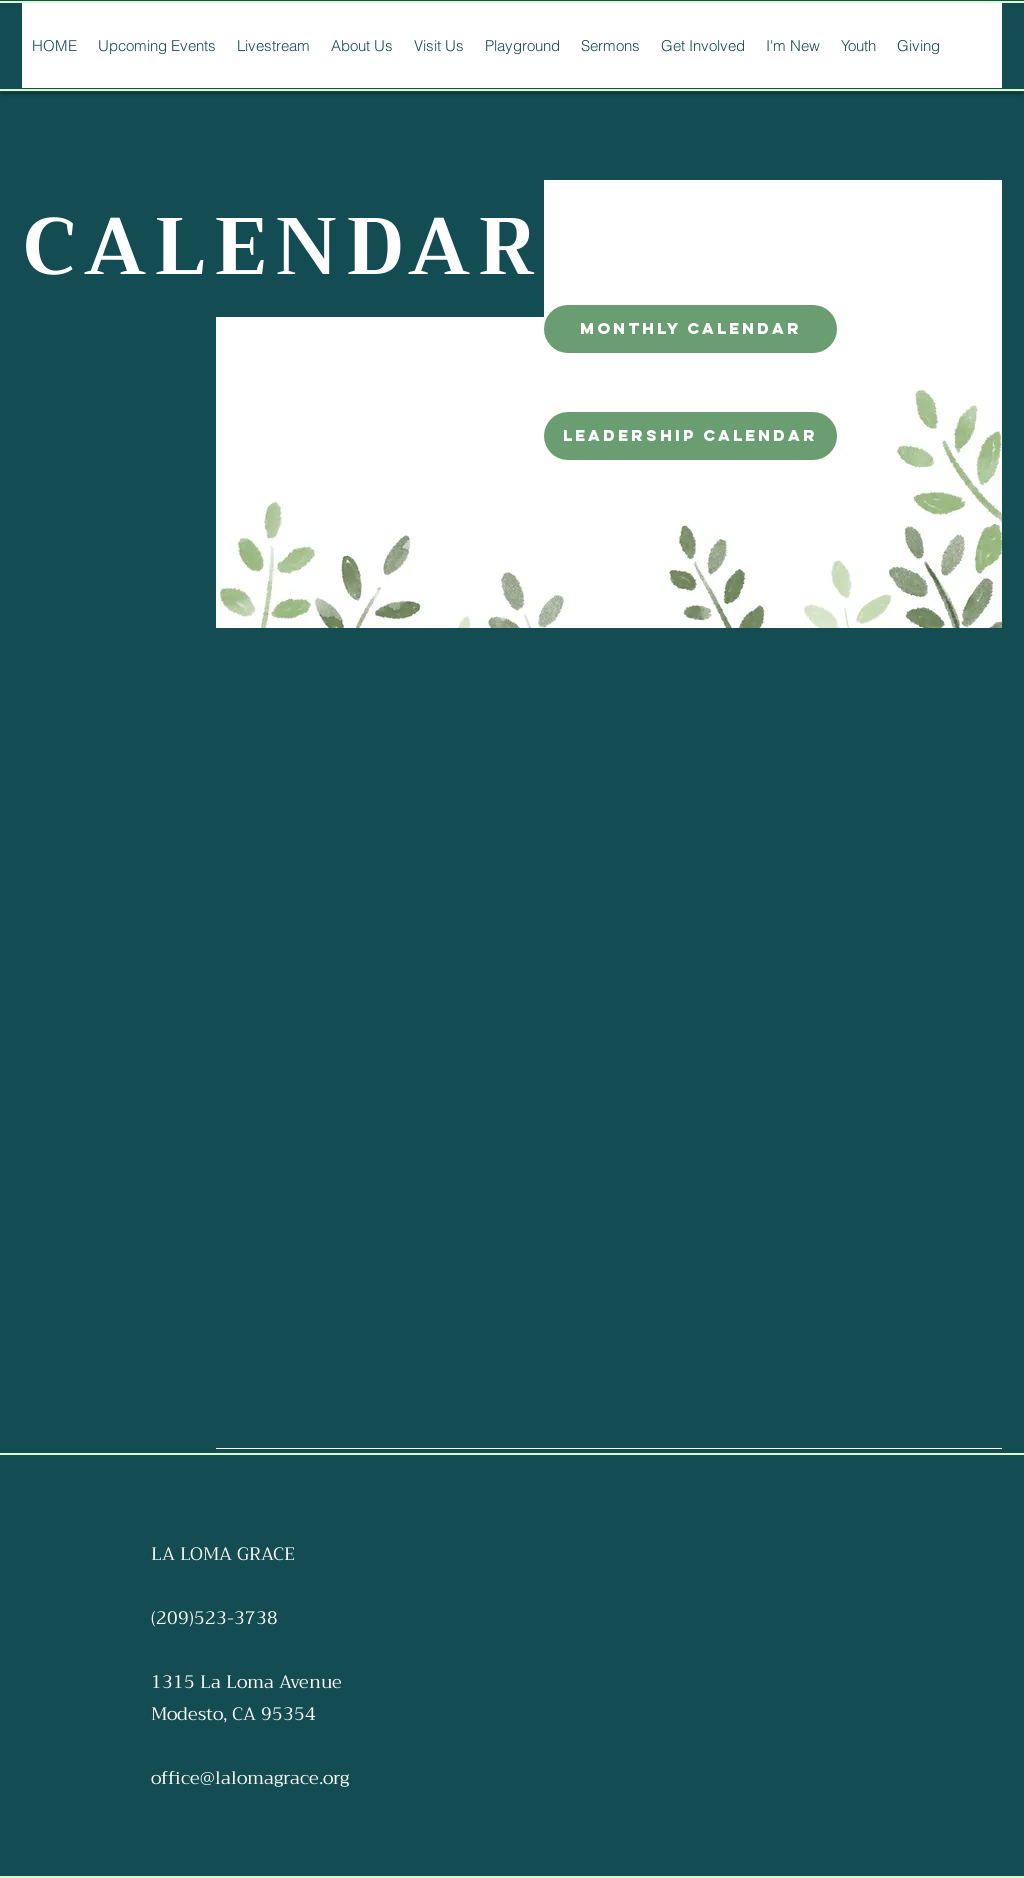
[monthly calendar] (690, 329)
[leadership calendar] (690, 436)
